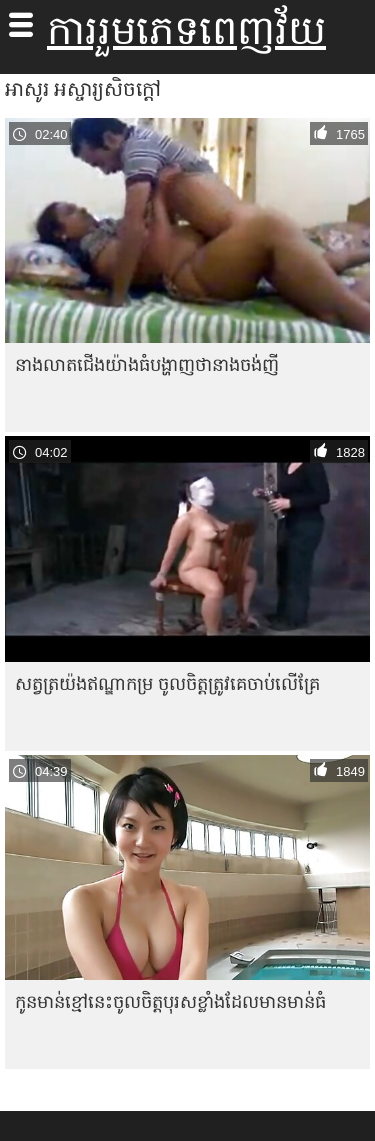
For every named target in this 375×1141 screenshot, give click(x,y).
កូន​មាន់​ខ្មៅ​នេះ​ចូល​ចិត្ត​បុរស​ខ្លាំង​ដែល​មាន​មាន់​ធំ (170, 1001)
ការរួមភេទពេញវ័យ (186, 30)
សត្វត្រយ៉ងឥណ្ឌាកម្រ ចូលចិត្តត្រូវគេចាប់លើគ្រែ (167, 683)
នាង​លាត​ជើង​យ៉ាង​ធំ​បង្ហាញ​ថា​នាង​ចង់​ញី (147, 364)
